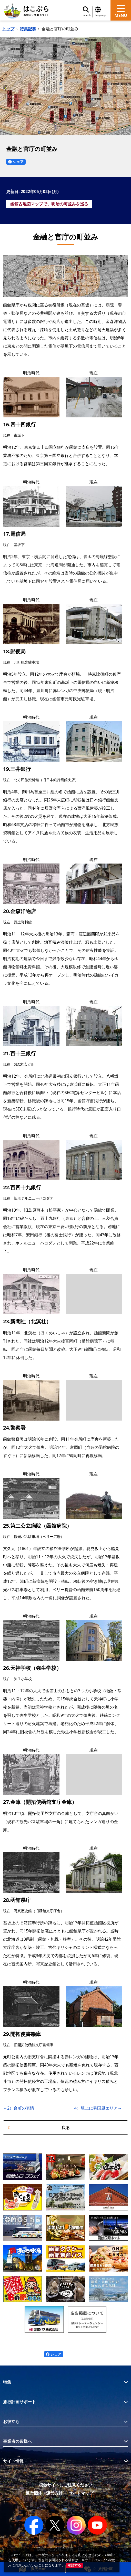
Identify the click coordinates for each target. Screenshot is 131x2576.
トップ (8, 29)
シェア (16, 161)
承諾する (74, 2565)
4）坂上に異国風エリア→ (98, 2108)
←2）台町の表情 (18, 2108)
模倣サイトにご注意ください (65, 2485)
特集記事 (28, 29)
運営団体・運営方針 (44, 2493)
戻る (38, 2127)
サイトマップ (81, 2493)
